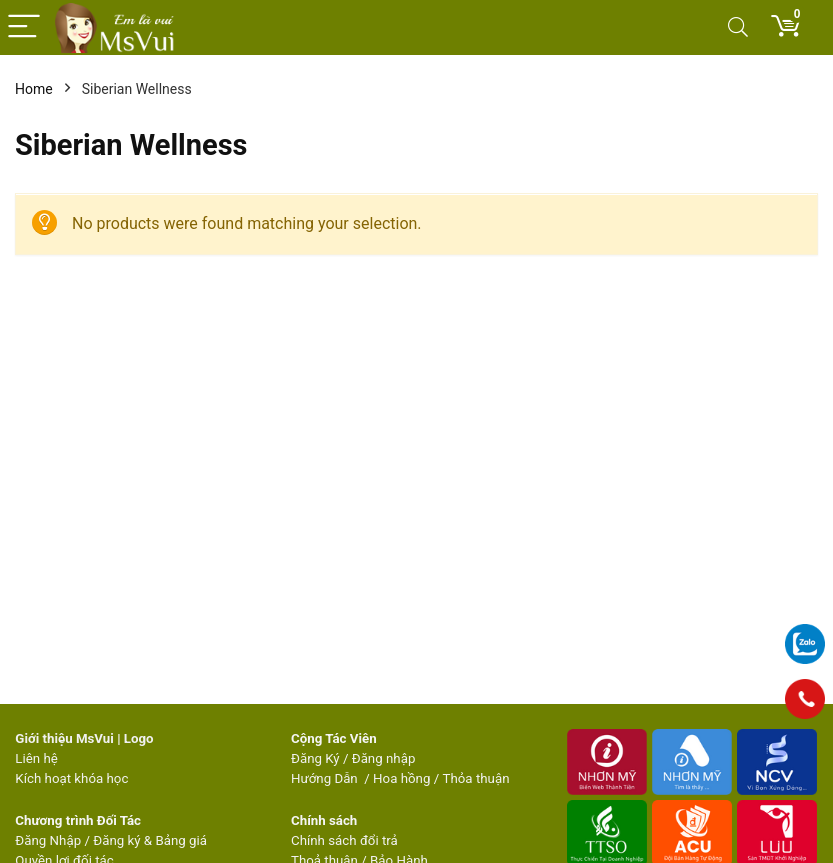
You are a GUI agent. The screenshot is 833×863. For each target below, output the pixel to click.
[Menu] (24, 27)
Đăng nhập (384, 758)
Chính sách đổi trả (344, 840)
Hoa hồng (401, 778)
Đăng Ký (317, 758)
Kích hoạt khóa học (71, 778)
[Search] (738, 27)
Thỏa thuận (474, 778)
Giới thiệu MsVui (64, 738)
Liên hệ (36, 758)
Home (34, 89)
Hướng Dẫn (326, 778)
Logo (139, 738)
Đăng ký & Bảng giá (150, 840)
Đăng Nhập (48, 840)
